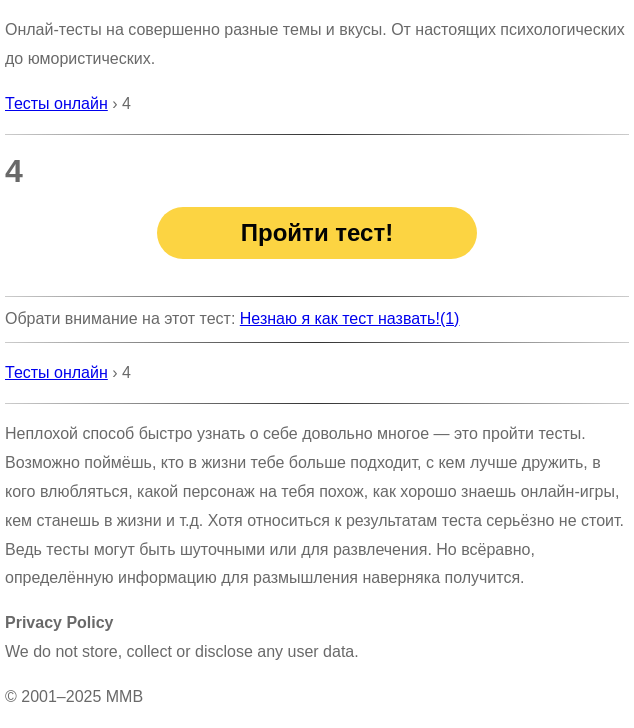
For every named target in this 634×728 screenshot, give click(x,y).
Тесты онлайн (56, 103)
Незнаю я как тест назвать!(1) (350, 318)
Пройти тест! (317, 232)
